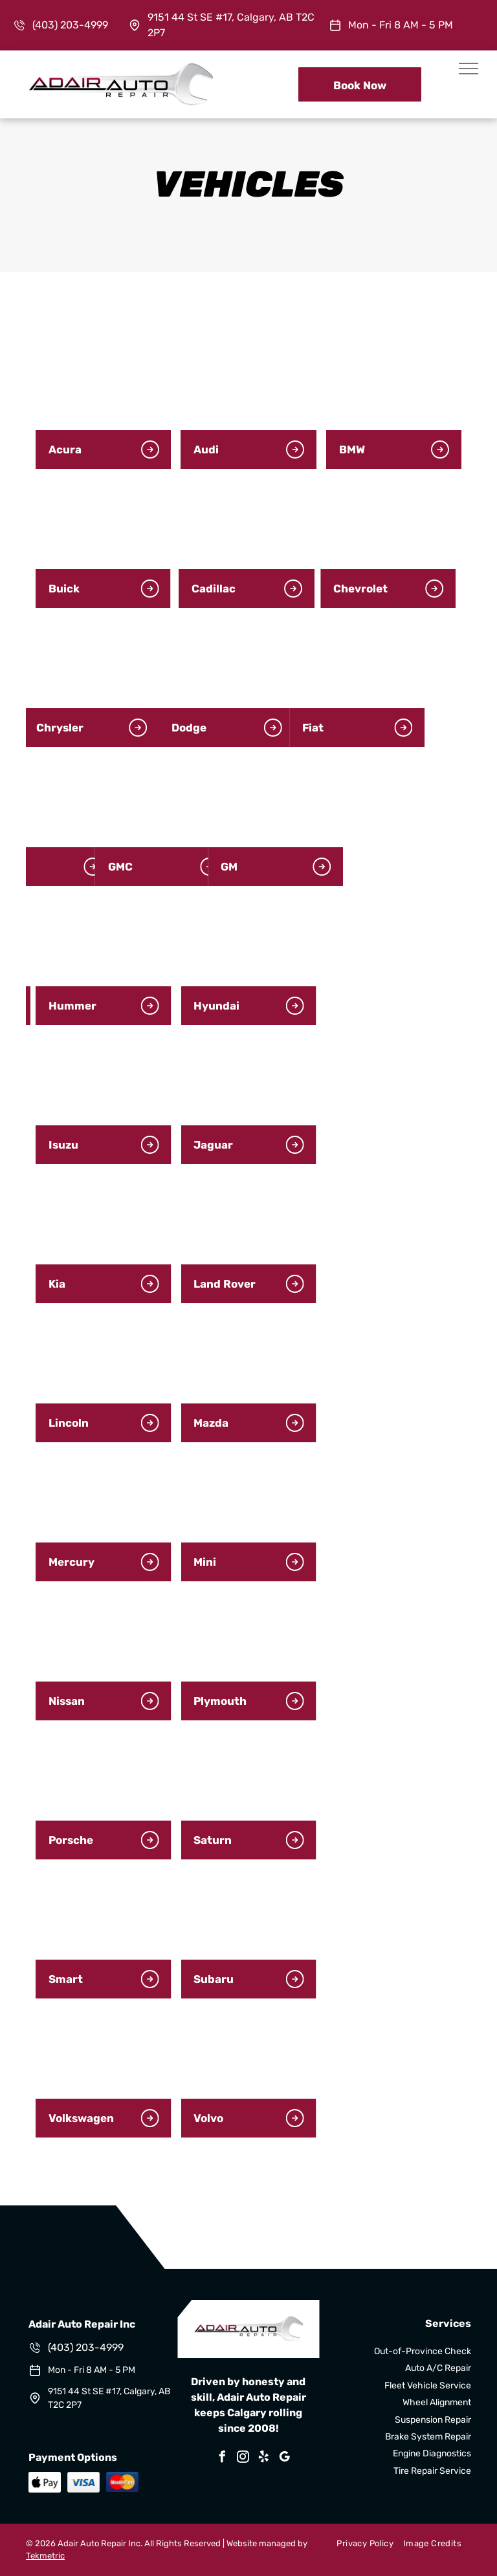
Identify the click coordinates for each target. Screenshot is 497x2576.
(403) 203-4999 (70, 25)
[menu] (468, 68)
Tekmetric (45, 2555)
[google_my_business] (285, 2458)
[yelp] (264, 2458)
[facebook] (223, 2458)
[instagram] (243, 2458)
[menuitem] (360, 2543)
